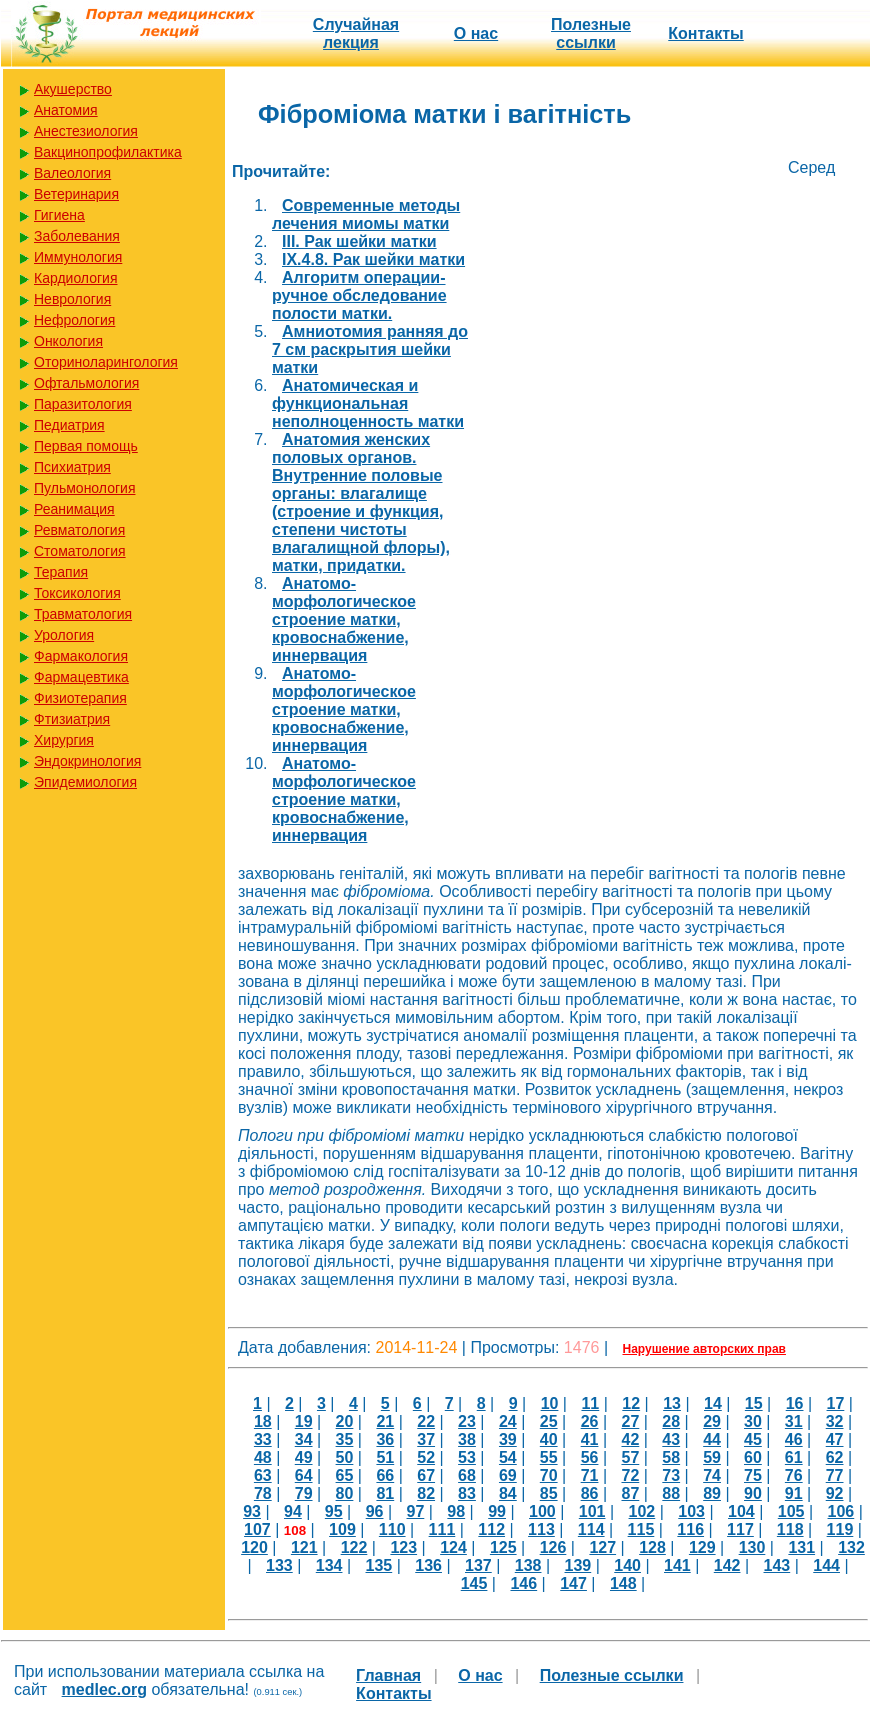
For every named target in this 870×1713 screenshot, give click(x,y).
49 (304, 1457)
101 (592, 1511)
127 (602, 1547)
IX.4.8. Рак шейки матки (373, 259)
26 (590, 1421)
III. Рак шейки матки (359, 241)
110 (392, 1529)
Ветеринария (76, 194)
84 (508, 1493)
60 (753, 1457)
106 (841, 1511)
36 (385, 1439)
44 (712, 1439)
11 (590, 1403)
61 (794, 1457)
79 (304, 1493)
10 (550, 1403)
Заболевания (77, 236)
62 (835, 1457)
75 (753, 1475)
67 (426, 1475)
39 (508, 1439)
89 (712, 1493)
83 (467, 1493)
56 (590, 1457)
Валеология (72, 173)
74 (712, 1475)
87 (630, 1493)
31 (794, 1421)
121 (304, 1547)
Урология (64, 635)
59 (712, 1457)
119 (840, 1529)
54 (508, 1457)
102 (642, 1511)
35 (345, 1439)
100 (542, 1511)
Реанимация (74, 509)
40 (549, 1439)
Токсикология (77, 593)
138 (528, 1565)
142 (727, 1565)
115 (641, 1529)
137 (478, 1565)
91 (794, 1493)
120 (254, 1547)
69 (508, 1475)
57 (630, 1457)
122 (354, 1547)
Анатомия (66, 110)
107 (257, 1529)
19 (304, 1421)
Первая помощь (86, 446)
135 (379, 1565)
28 (671, 1421)
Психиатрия (72, 467)
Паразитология (83, 404)
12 (631, 1403)
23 (467, 1421)
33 (263, 1439)
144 (826, 1565)
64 (304, 1475)
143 (777, 1565)
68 (467, 1475)
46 (794, 1439)
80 (345, 1493)
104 (741, 1511)
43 (671, 1439)
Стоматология (80, 551)
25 (549, 1421)
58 (671, 1457)
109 (342, 1529)
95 (334, 1511)
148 (623, 1583)
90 (753, 1493)
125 (503, 1547)
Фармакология (81, 656)
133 (279, 1565)
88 (671, 1493)
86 (590, 1493)
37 (426, 1439)
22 (426, 1421)
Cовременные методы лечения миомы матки (366, 214)
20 (345, 1421)
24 (508, 1421)
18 (263, 1421)
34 (304, 1439)
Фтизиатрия (72, 719)
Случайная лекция (356, 33)
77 (835, 1475)
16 (795, 1403)
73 (671, 1475)
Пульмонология (84, 488)
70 (549, 1475)
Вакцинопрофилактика (108, 152)
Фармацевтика (81, 677)
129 (702, 1547)
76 (794, 1475)
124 (453, 1547)
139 (578, 1565)
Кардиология (76, 278)
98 (456, 1511)
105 (791, 1511)
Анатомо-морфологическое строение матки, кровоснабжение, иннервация (344, 619)
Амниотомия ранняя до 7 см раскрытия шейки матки (370, 349)
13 (672, 1403)
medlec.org (104, 1689)
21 (385, 1421)
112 (491, 1529)
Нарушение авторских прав (704, 1349)
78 (263, 1493)
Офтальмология (86, 383)
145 (474, 1583)
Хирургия (64, 740)
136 (428, 1565)
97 (416, 1511)
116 (690, 1529)
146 (523, 1583)
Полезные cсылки (591, 33)
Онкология (68, 341)
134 (329, 1565)
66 (385, 1475)
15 (754, 1403)
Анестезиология (86, 131)
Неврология (72, 299)
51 (385, 1457)
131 (801, 1547)
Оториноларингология (106, 362)
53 (467, 1457)
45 (753, 1439)
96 (375, 1511)
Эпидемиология (85, 782)
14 (713, 1403)
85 (549, 1493)
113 (541, 1529)
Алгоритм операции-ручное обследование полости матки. (359, 295)
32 (835, 1421)
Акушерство (73, 89)
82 (426, 1493)
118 (790, 1529)
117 (740, 1529)
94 (293, 1511)
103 (691, 1511)
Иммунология (78, 257)
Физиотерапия (80, 698)
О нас (476, 33)
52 (426, 1457)
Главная (388, 1675)
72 (630, 1475)
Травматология (83, 614)
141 (677, 1565)
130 (752, 1547)
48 (263, 1457)
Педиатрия (69, 425)
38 (467, 1439)
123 (403, 1547)
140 (627, 1565)
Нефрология (74, 320)
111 (442, 1529)
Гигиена (59, 215)
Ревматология (79, 530)
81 (385, 1493)
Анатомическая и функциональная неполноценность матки (368, 403)
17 (836, 1403)
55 (549, 1457)
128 (652, 1547)
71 (590, 1475)
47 (835, 1439)
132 (851, 1547)
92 (835, 1493)
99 (497, 1511)
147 (573, 1583)
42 (630, 1439)
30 (753, 1421)
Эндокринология (87, 761)
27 (630, 1421)
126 (553, 1547)
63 (263, 1475)
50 (345, 1457)
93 (252, 1511)
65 (345, 1475)
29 (712, 1421)
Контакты (705, 33)
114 (591, 1529)
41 (590, 1439)
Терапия (61, 572)
